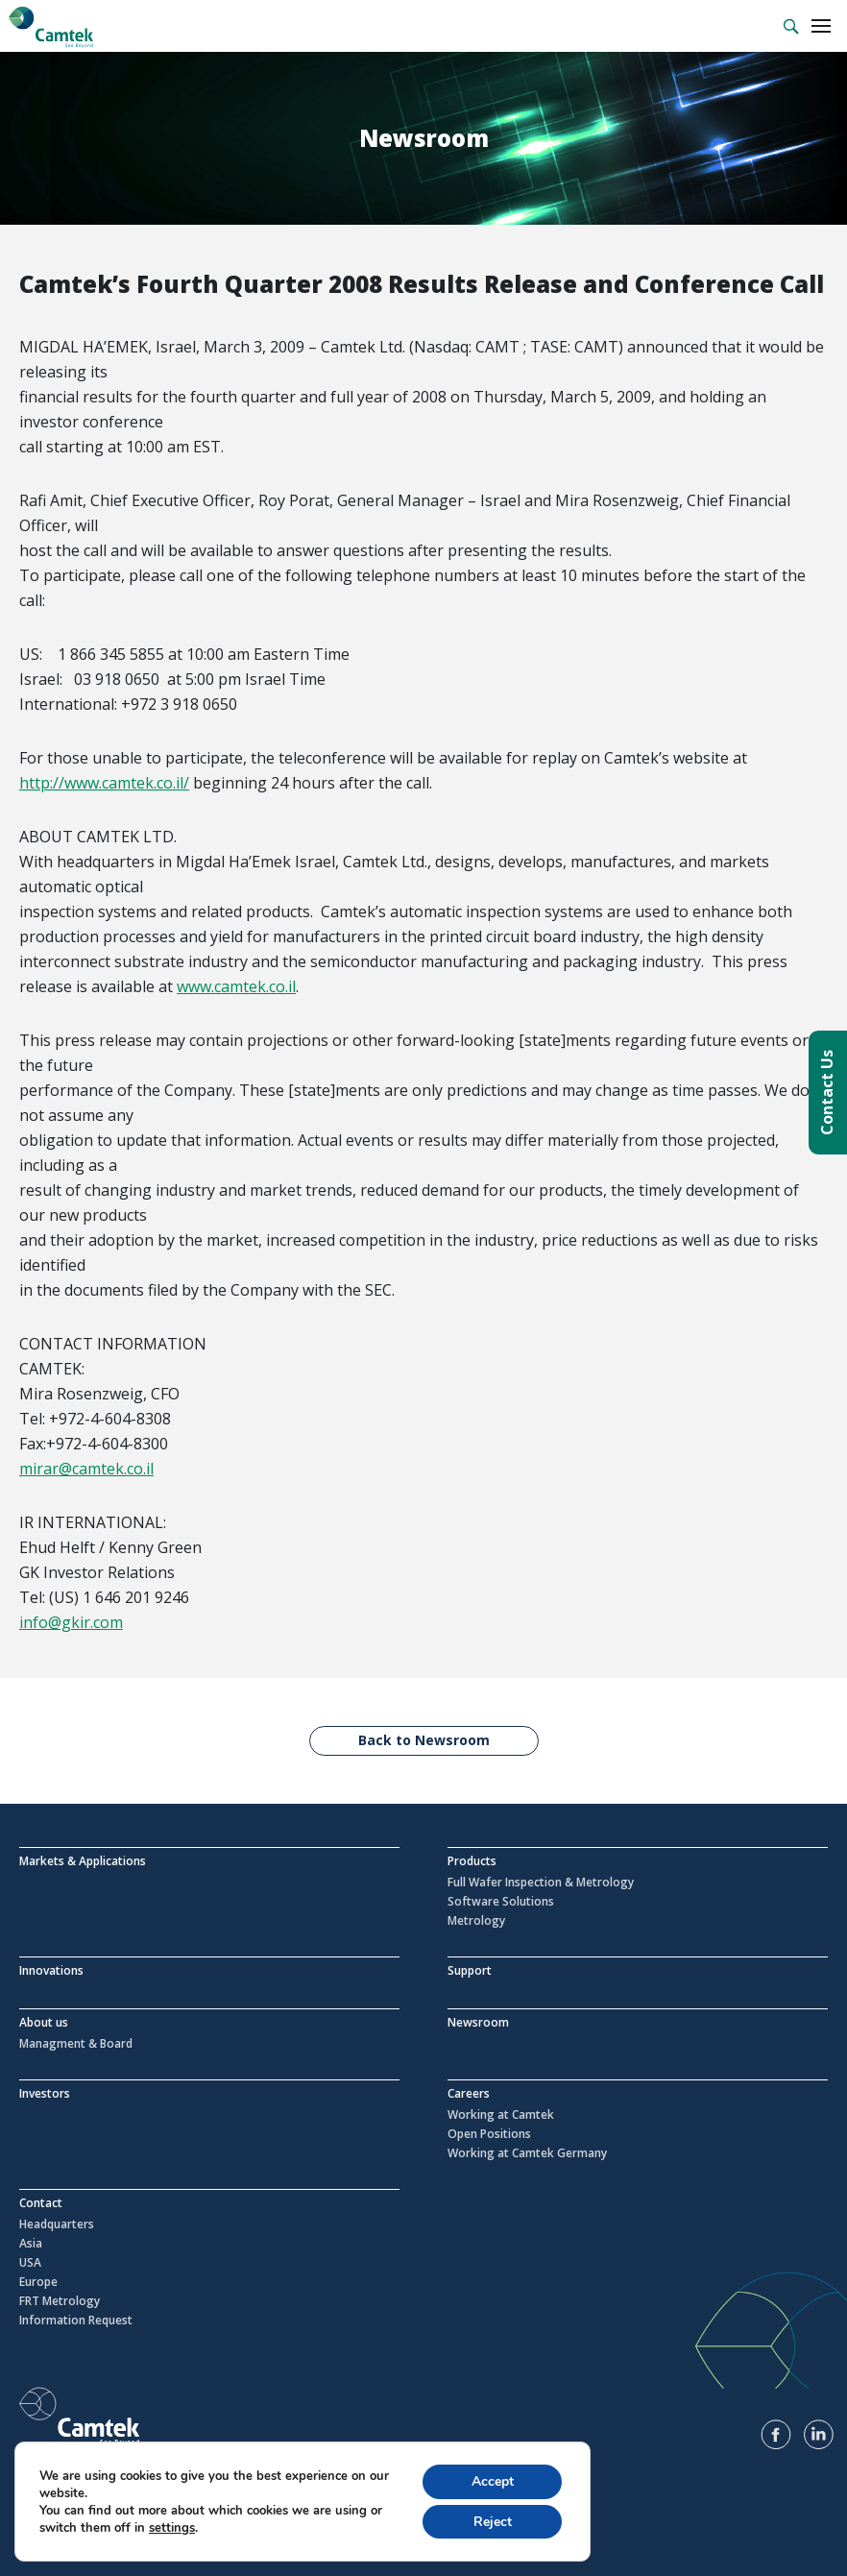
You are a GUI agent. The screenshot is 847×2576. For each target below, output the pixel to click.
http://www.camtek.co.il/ (104, 782)
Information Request (76, 2320)
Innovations (51, 1970)
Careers (469, 2093)
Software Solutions (501, 1901)
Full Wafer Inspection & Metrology (541, 1882)
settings (172, 2527)
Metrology (476, 1921)
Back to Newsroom (424, 1740)
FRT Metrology (59, 2301)
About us (43, 2022)
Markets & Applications (82, 1861)
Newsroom (478, 2022)
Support (470, 1970)
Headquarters (56, 2224)
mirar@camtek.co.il (86, 1468)
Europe (38, 2282)
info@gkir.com (71, 1622)
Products (472, 1861)
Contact (40, 2203)
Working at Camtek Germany (527, 2153)
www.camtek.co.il (236, 986)
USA (30, 2263)
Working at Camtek (501, 2115)
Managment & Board (76, 2044)
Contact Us (826, 1092)
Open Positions (489, 2134)
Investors (44, 2093)
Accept (492, 2480)
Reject (491, 2521)
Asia (30, 2243)
